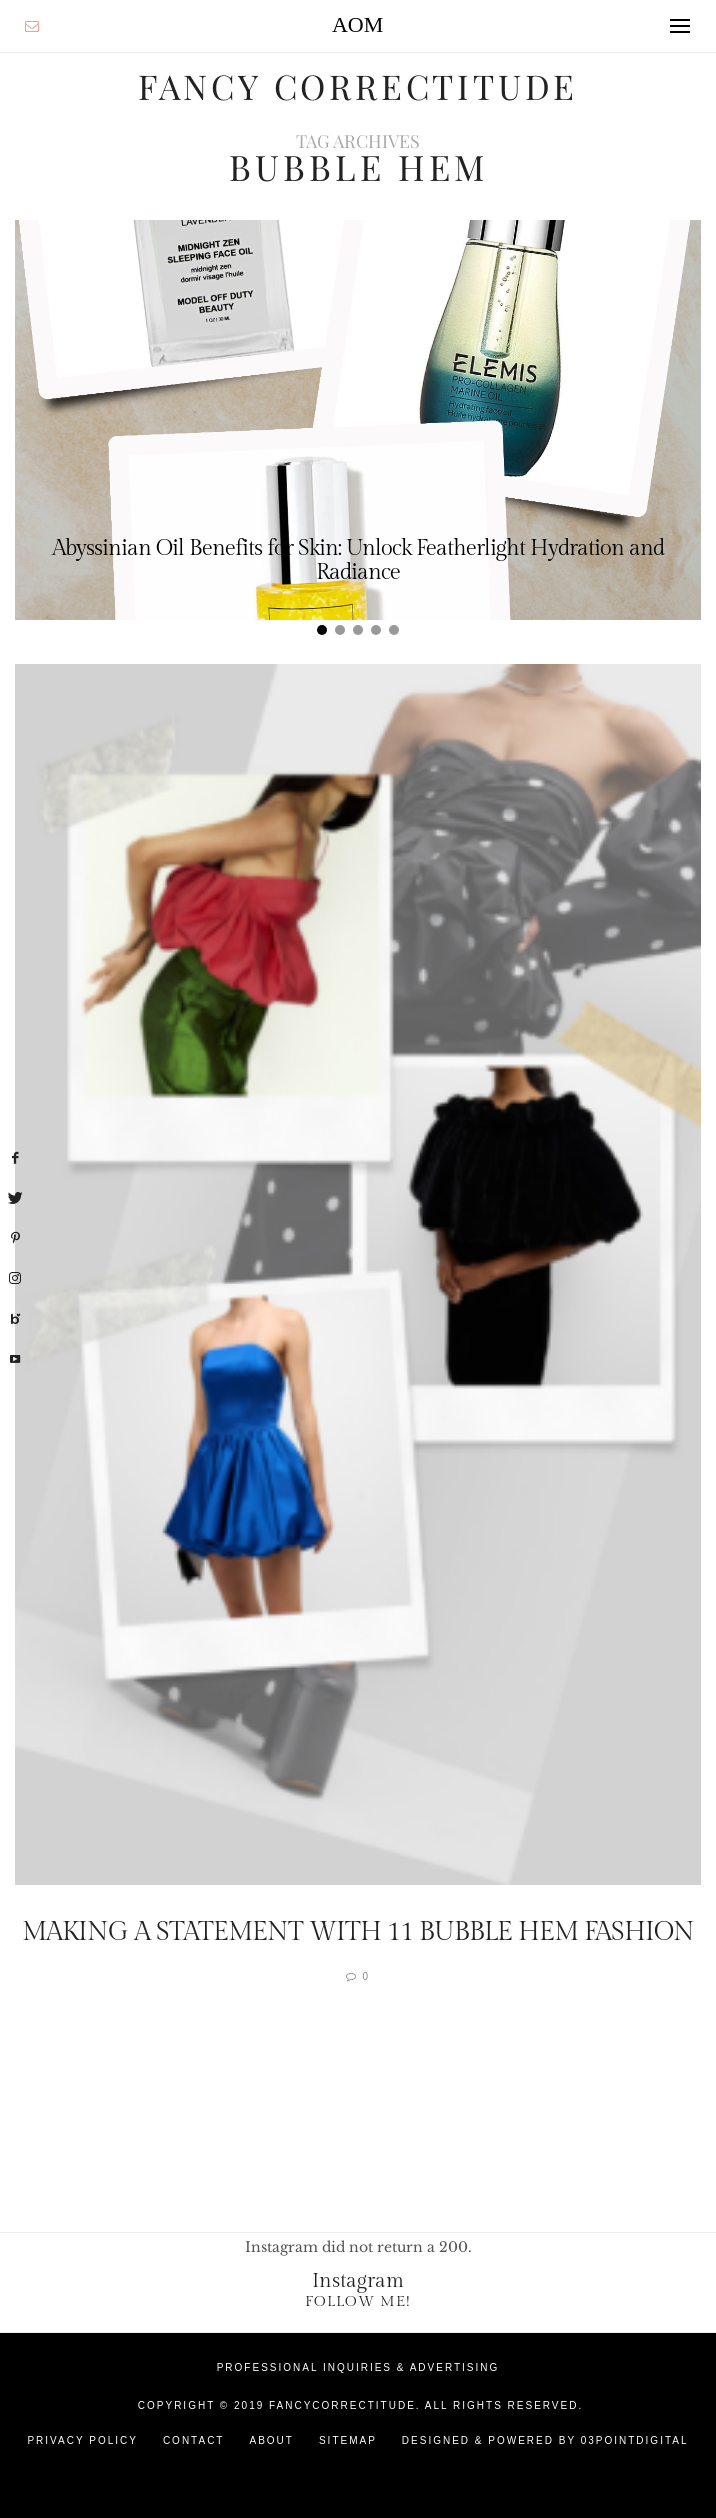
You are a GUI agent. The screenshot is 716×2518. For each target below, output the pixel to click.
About (271, 2439)
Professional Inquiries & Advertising (358, 2366)
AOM (357, 24)
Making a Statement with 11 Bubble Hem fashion (358, 1931)
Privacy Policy (82, 2439)
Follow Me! (358, 2300)
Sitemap (348, 2439)
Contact (194, 2439)
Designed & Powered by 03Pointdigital (545, 2439)
